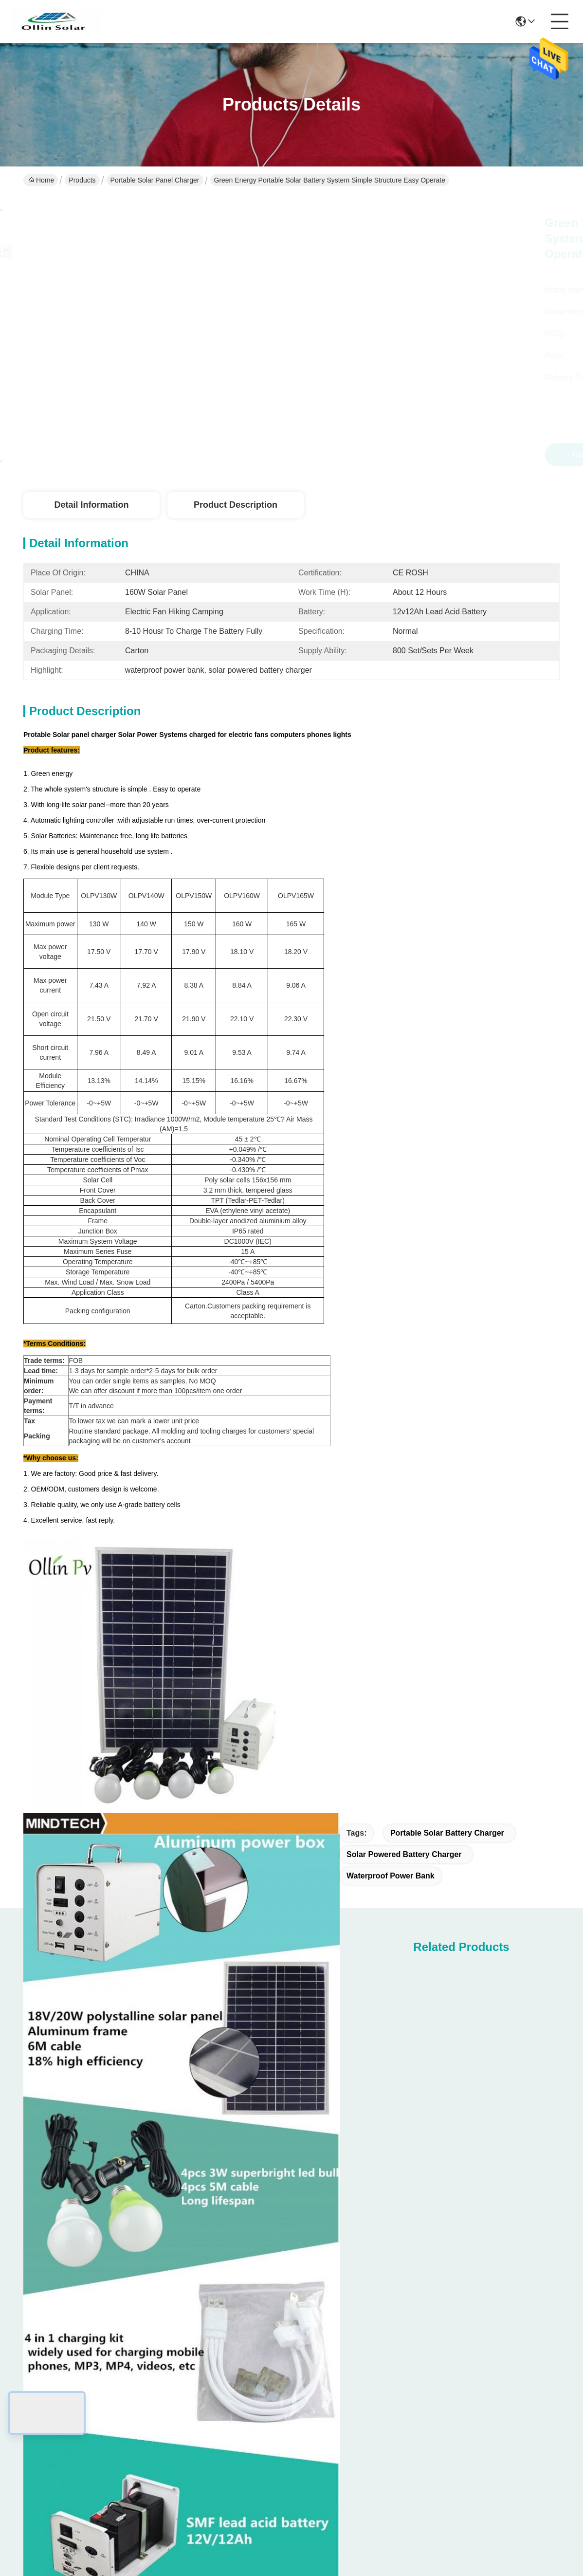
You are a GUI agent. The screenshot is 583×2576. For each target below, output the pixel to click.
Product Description (235, 505)
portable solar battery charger (447, 1833)
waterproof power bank (390, 1876)
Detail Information (91, 505)
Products (82, 180)
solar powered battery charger (404, 1854)
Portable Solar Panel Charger (155, 180)
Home (41, 180)
